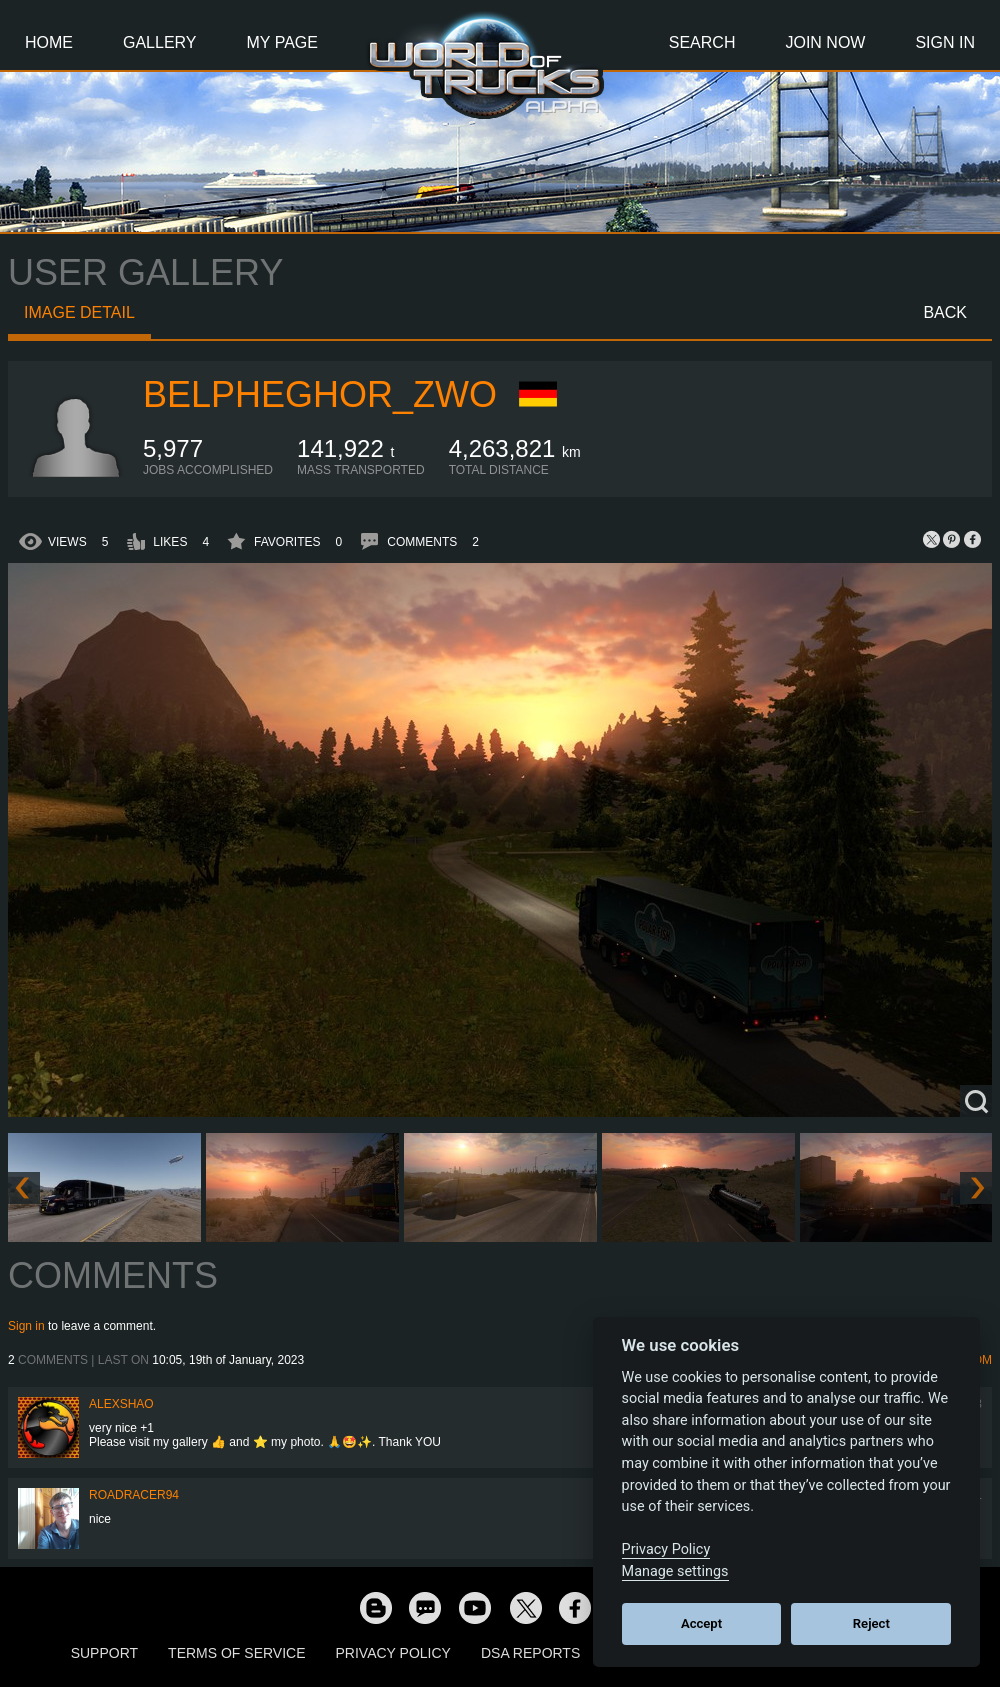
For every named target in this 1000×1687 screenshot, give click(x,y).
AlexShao (121, 1404)
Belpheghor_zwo (320, 394)
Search (702, 42)
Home (49, 42)
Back (945, 312)
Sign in (26, 1326)
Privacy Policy (393, 1653)
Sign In (945, 42)
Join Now (825, 42)
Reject (871, 1623)
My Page (282, 42)
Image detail (79, 312)
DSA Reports (530, 1653)
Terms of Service (236, 1653)
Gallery (160, 42)
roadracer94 (134, 1495)
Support (104, 1653)
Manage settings (675, 1571)
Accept (701, 1623)
